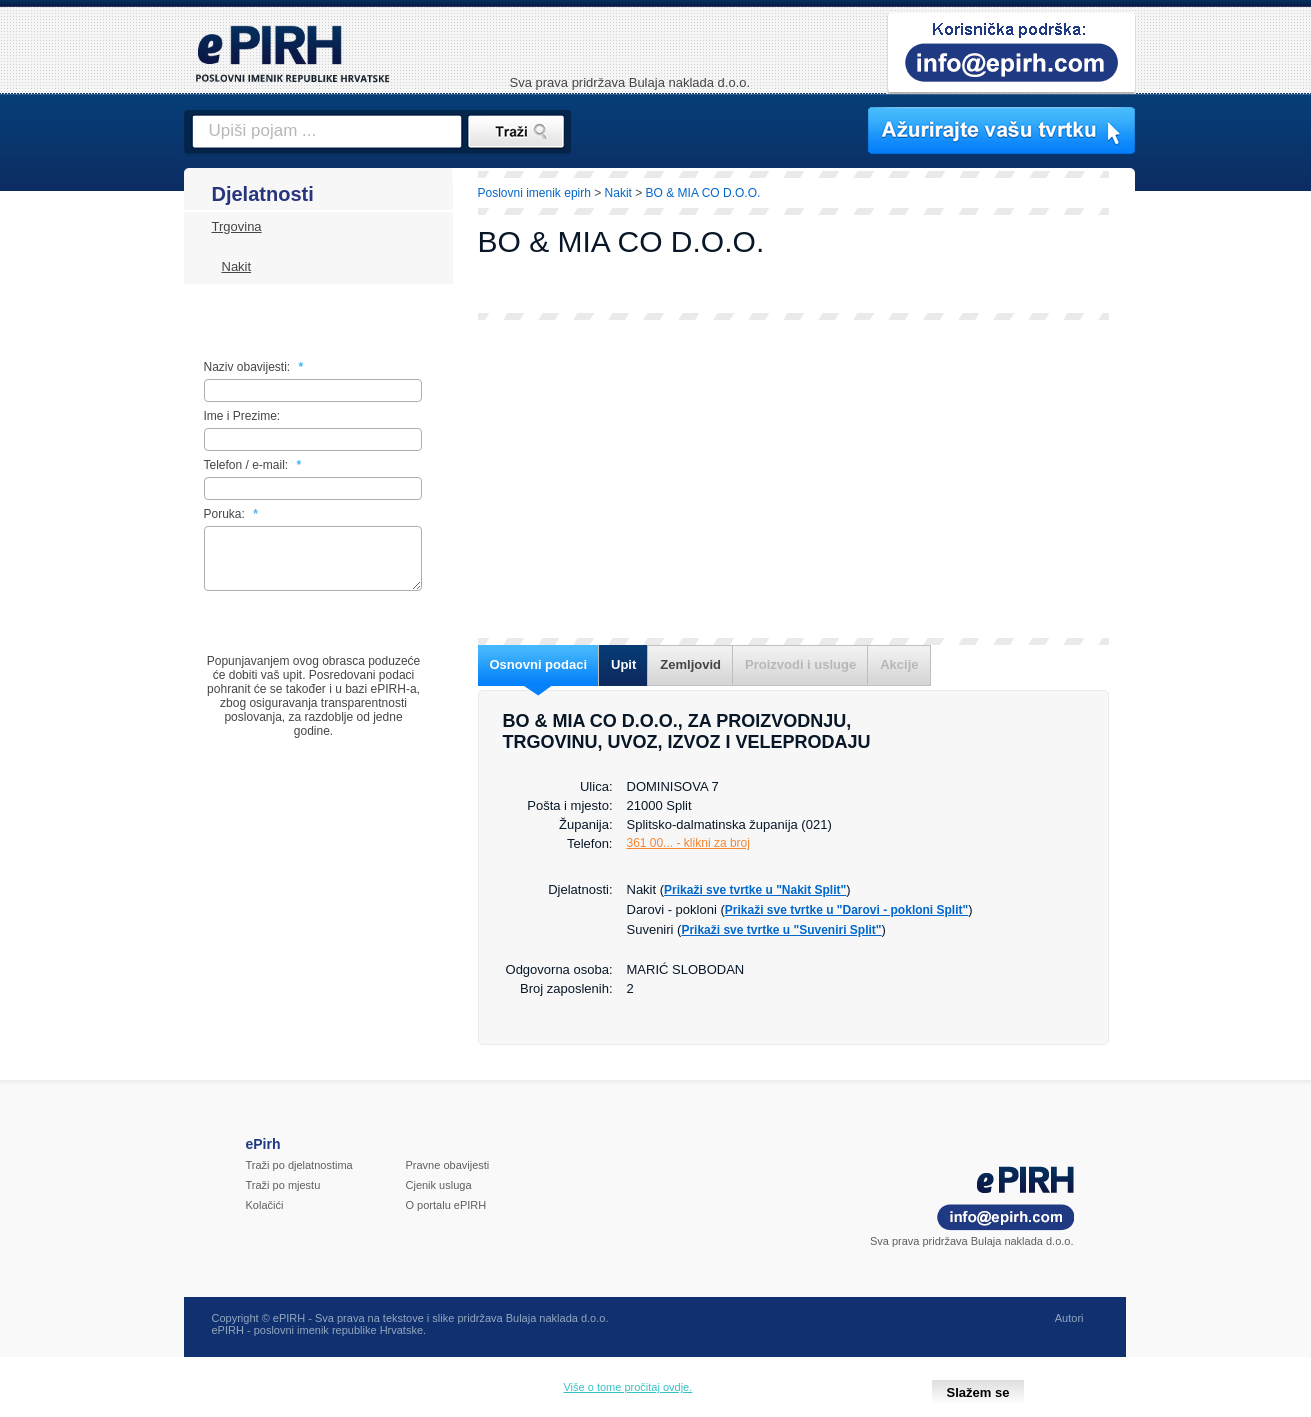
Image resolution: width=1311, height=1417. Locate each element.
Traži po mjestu (283, 1197)
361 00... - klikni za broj (688, 843)
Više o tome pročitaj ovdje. (627, 1387)
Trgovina (237, 226)
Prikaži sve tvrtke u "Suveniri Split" (781, 930)
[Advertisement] (1223, 515)
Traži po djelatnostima (299, 1177)
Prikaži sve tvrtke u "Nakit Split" (755, 890)
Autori (1069, 1330)
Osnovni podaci (539, 664)
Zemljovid (690, 664)
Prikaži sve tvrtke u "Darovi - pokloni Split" (846, 910)
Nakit (237, 266)
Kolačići (265, 1217)
